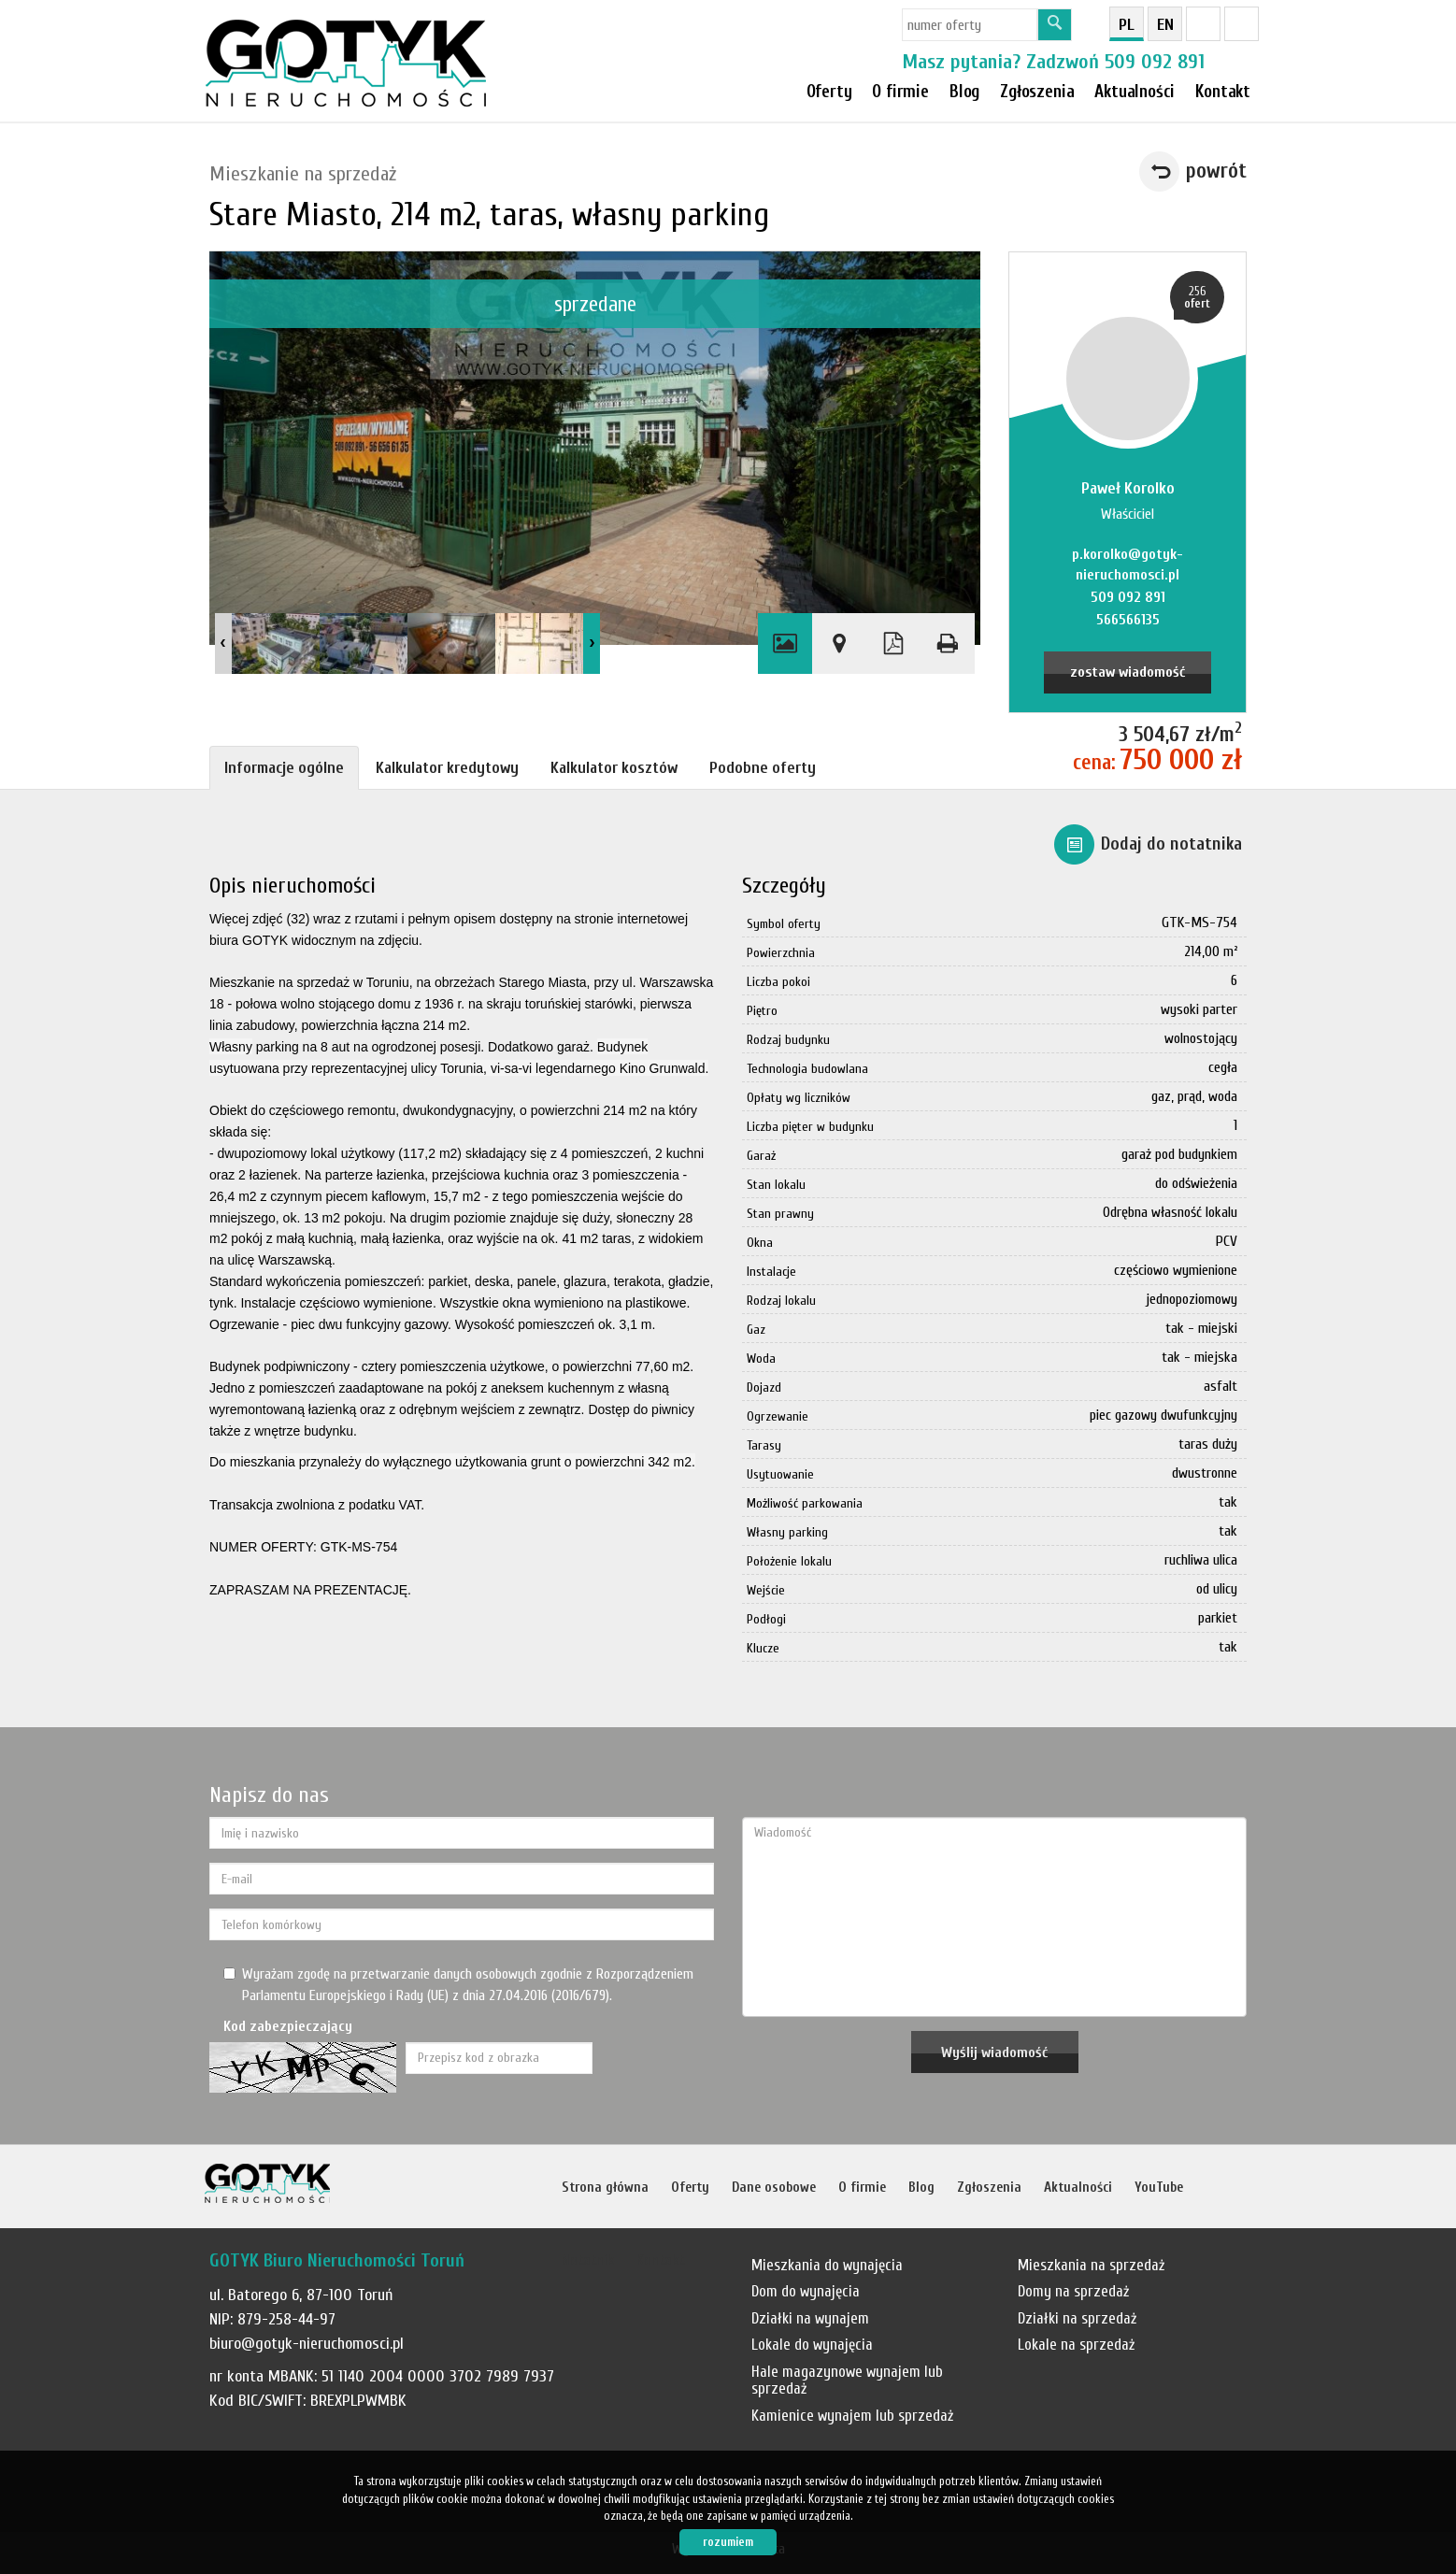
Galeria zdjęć (785, 643)
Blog (921, 2187)
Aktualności (1078, 2187)
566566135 (1128, 619)
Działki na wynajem (810, 2318)
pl (1127, 25)
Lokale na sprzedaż (1076, 2344)
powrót (1216, 171)
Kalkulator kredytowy (447, 768)
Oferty (829, 91)
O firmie (900, 91)
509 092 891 (1155, 62)
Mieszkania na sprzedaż (1091, 2265)
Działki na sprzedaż (1077, 2318)
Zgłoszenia (989, 2187)
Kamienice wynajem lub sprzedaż (852, 2415)
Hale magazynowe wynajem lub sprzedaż (847, 2380)
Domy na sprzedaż (1073, 2291)
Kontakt (1222, 91)
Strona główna (605, 2187)
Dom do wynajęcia (805, 2291)
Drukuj (948, 643)
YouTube (1159, 2187)
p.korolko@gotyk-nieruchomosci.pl (1127, 565)
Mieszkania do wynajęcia (827, 2265)
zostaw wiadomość (1127, 672)
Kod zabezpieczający (287, 2026)
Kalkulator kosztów (614, 768)
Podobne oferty (762, 768)
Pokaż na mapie (839, 643)
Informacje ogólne (284, 768)
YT (1241, 24)
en (1165, 25)
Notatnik (588, 2260)
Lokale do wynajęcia (812, 2344)
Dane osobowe (774, 2187)
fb (1203, 24)
